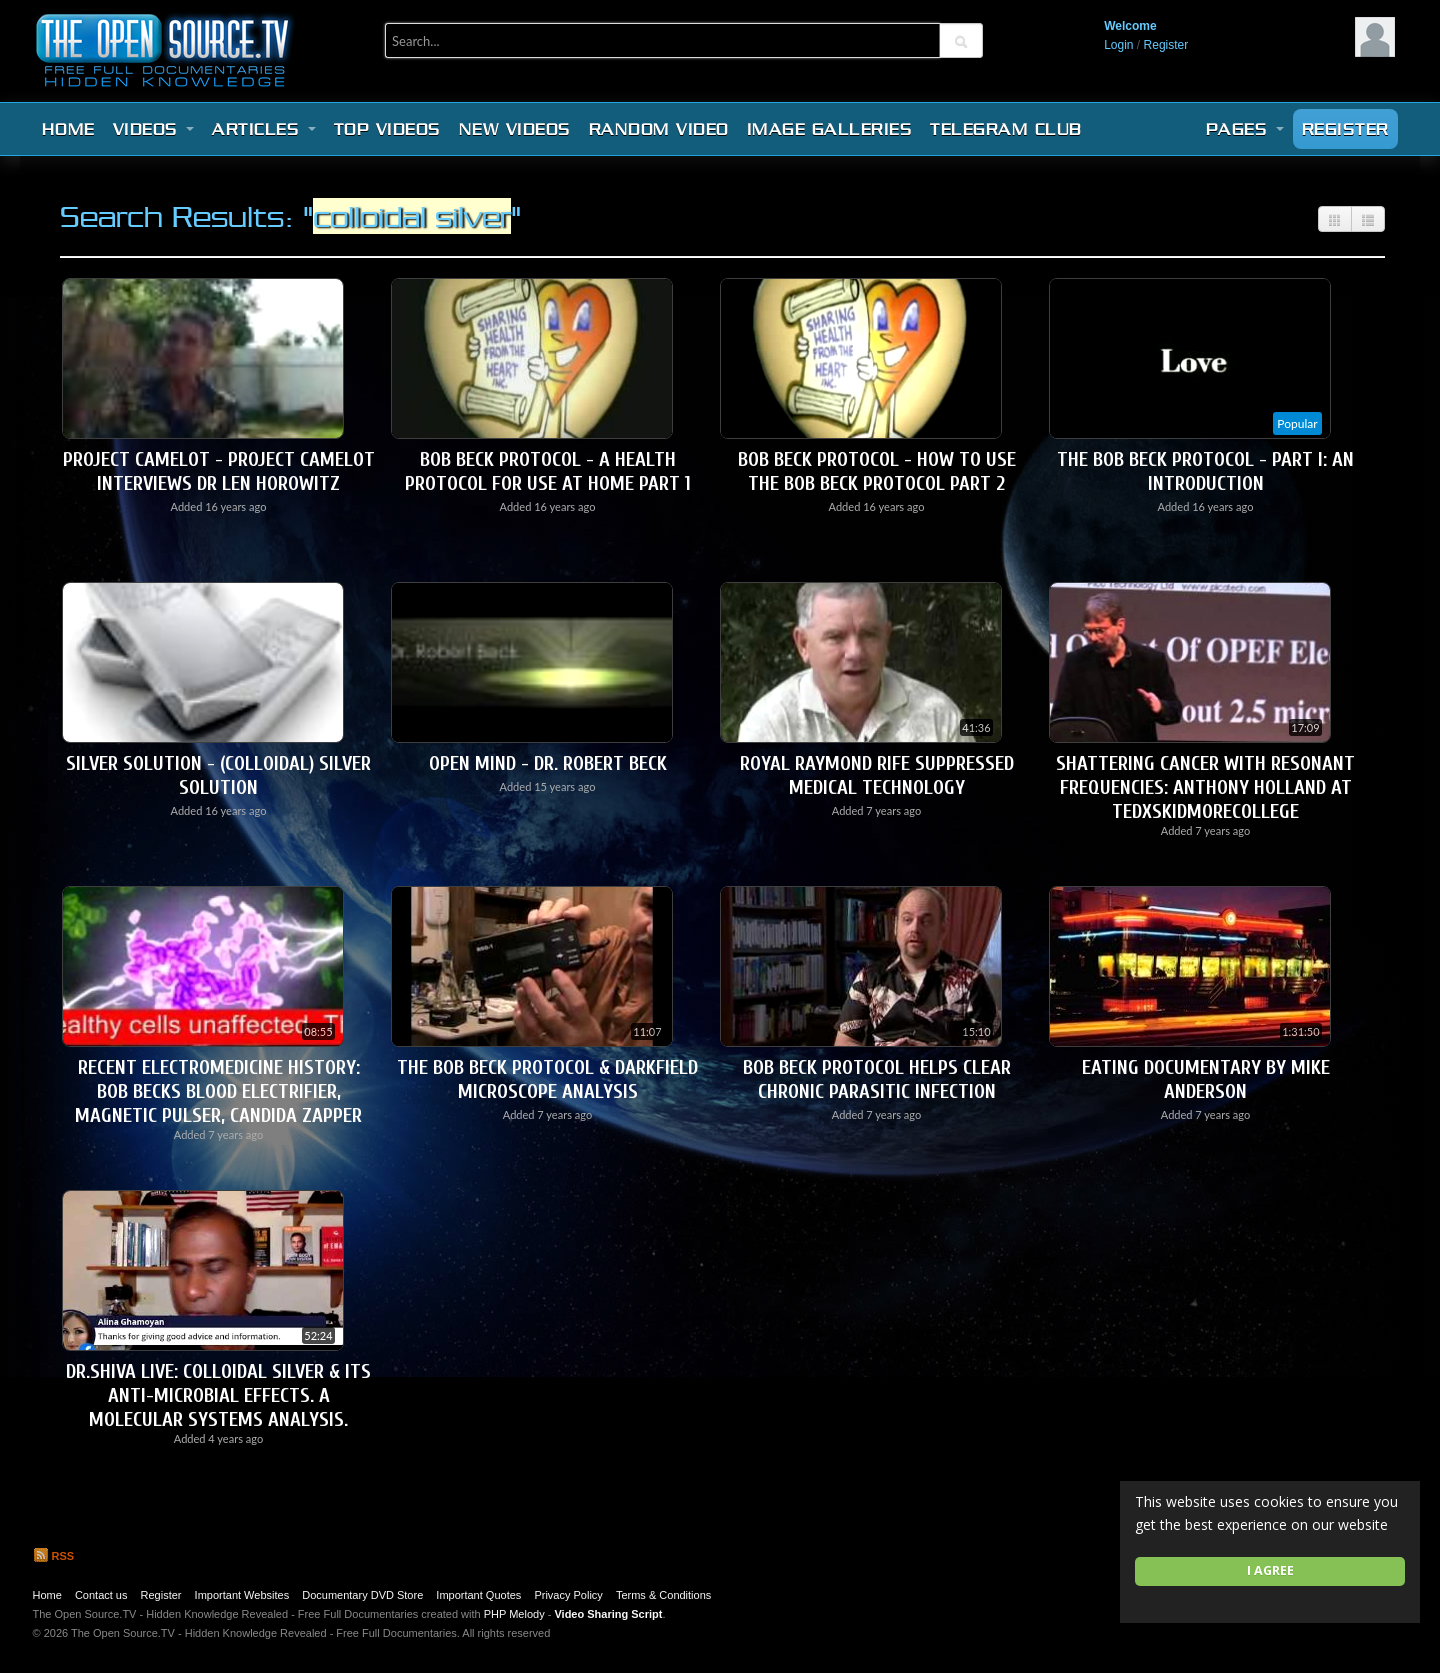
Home (68, 129)
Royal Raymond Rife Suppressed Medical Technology (877, 775)
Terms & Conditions (663, 1595)
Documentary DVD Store (362, 1595)
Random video (659, 129)
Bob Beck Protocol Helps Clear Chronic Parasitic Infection (877, 1079)
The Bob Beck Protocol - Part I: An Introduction (1205, 471)
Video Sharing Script (608, 1614)
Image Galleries (830, 129)
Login (1118, 45)
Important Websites (242, 1595)
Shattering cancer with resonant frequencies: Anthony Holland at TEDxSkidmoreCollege (1205, 787)
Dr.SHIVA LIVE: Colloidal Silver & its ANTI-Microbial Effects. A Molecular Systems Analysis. (218, 1395)
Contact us (101, 1595)
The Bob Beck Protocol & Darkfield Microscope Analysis (547, 1079)
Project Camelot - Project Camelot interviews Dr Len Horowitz (219, 471)
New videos (515, 129)
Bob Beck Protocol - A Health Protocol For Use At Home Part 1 (548, 471)
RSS (54, 1556)
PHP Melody (514, 1614)
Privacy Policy (568, 1595)
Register (1166, 45)
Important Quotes (478, 1595)
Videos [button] (154, 129)
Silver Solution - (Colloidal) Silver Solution (218, 775)
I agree (1270, 1570)
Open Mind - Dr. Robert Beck (548, 763)
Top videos (387, 129)
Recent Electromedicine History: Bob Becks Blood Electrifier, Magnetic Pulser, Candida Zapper (218, 1091)
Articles (264, 129)
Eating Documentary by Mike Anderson (1206, 1079)
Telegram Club (1006, 129)
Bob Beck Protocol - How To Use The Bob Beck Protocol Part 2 (877, 471)
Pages (1245, 129)
